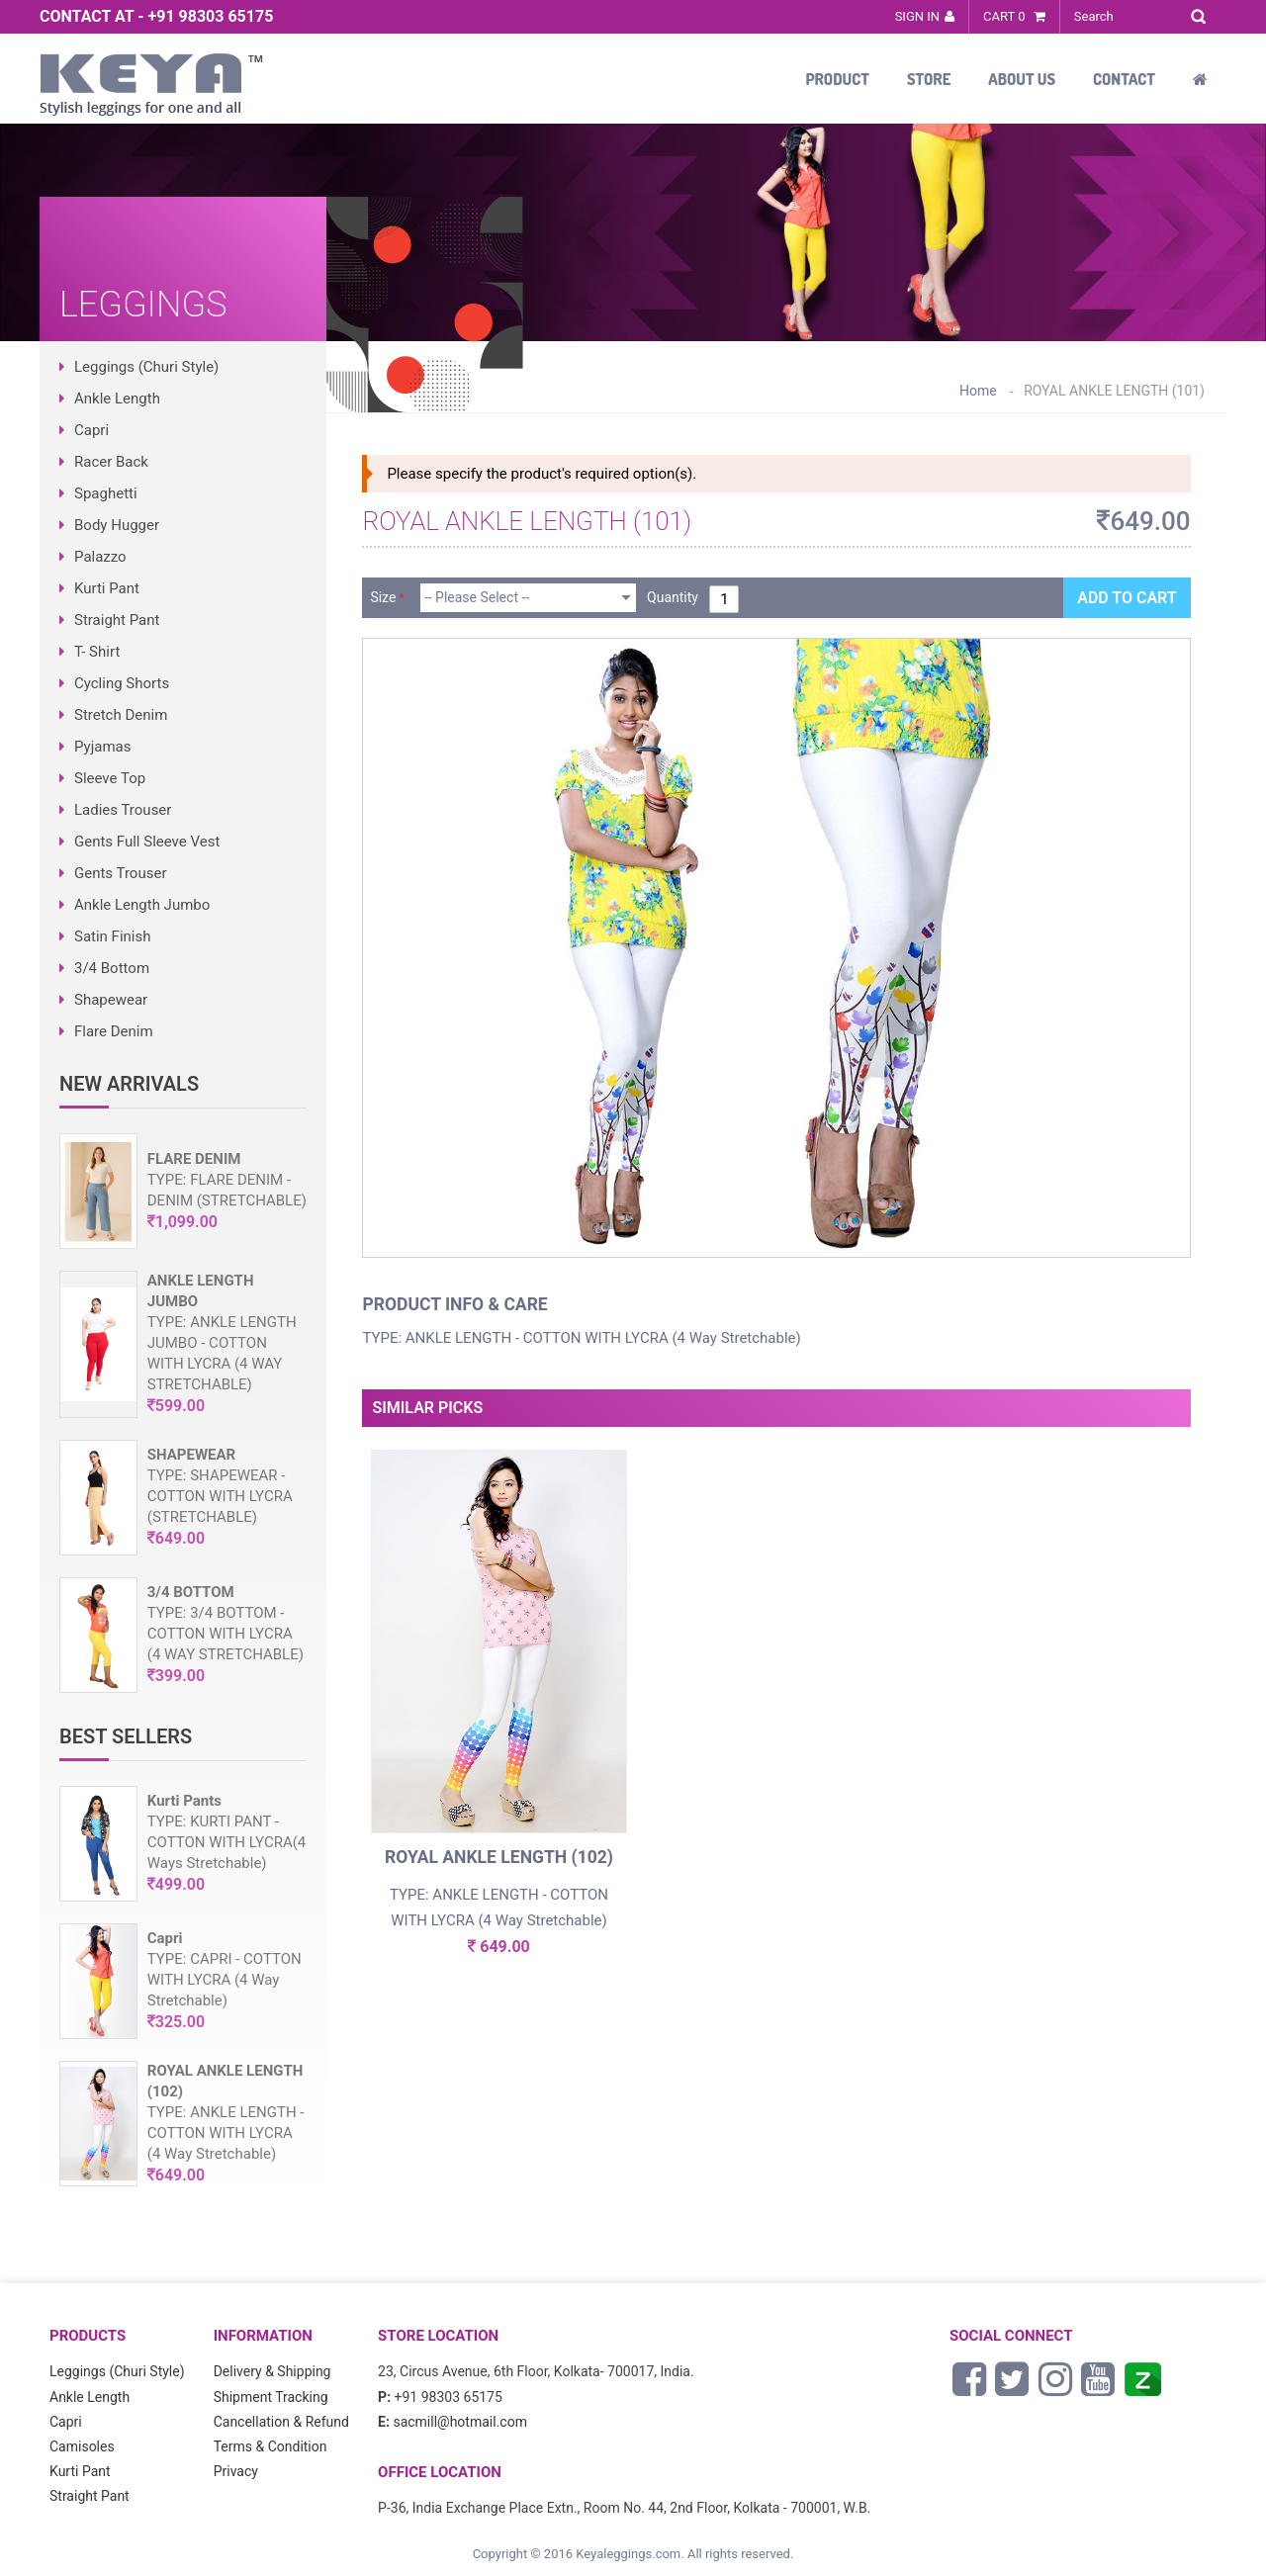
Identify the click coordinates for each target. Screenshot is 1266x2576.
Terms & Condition (270, 2446)
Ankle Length (117, 398)
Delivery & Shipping (272, 2371)
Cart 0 (1014, 16)
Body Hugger (116, 525)
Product (837, 79)
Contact (1124, 79)
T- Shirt (97, 652)
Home (978, 391)
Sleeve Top (109, 778)
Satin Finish (112, 936)
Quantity (672, 597)
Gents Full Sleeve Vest (147, 841)
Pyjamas (102, 746)
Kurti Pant (106, 588)
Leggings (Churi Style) (146, 367)
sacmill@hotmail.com (460, 2422)
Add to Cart (1126, 597)
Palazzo (100, 557)
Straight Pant (116, 620)
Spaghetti (105, 493)
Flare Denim (113, 1031)
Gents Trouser (120, 873)
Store (928, 79)
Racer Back (111, 462)
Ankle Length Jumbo (142, 905)
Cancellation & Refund (281, 2422)
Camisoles (82, 2446)
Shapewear (110, 1000)
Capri (91, 430)
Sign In (917, 16)
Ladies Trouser (122, 810)
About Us (1021, 79)
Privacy (236, 2471)
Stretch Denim (120, 715)
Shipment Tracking (271, 2397)
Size (383, 597)
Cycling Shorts (121, 683)
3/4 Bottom (111, 968)
